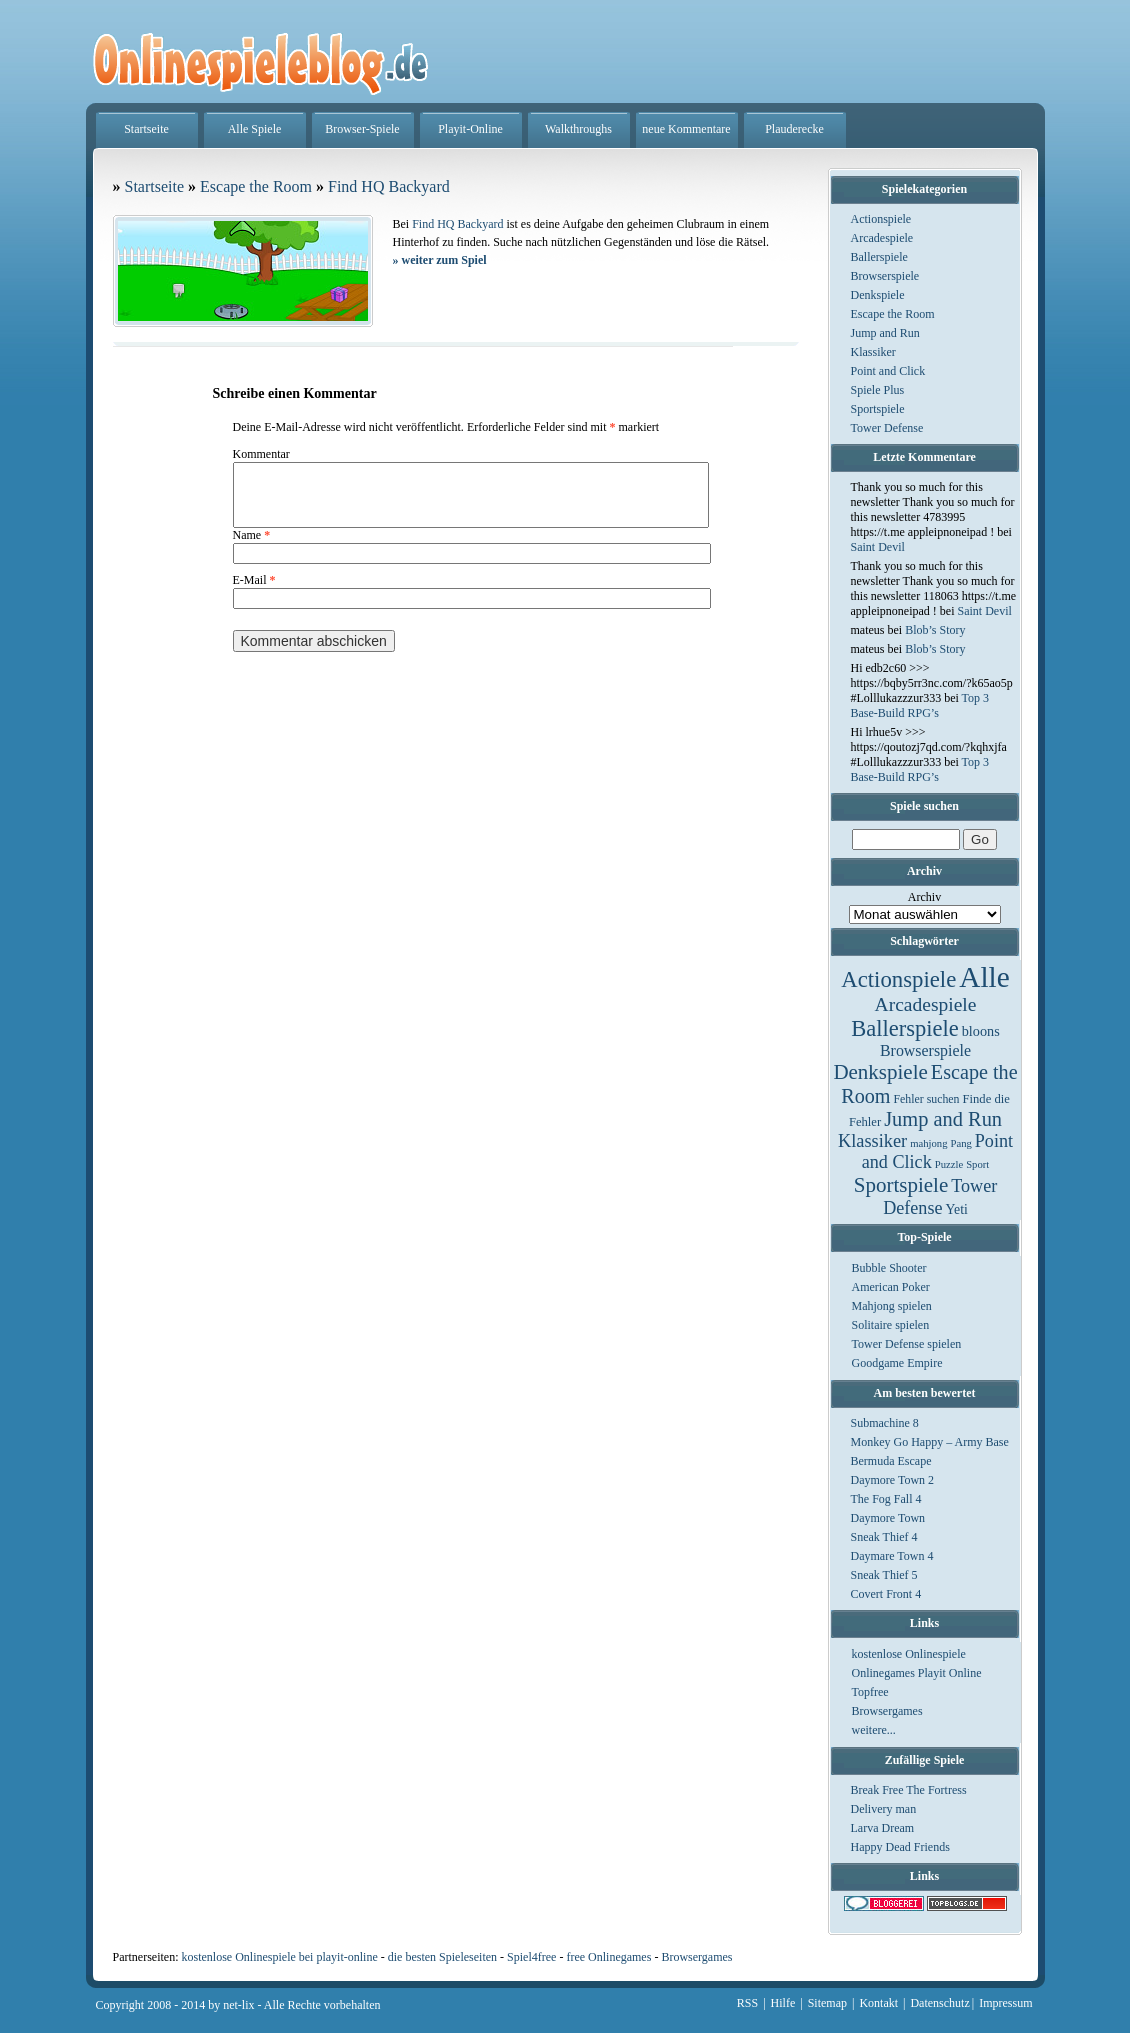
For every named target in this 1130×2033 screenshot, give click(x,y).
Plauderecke (794, 129)
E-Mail (254, 592)
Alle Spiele (255, 129)
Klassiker (873, 352)
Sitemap (827, 2003)
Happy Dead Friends (900, 1847)
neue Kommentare (686, 129)
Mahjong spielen (892, 1306)
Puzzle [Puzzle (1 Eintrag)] (949, 1164)
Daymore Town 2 (893, 1480)
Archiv (924, 897)
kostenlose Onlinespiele (909, 1654)
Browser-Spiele (362, 129)
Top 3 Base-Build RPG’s (920, 705)
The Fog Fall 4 (886, 1499)
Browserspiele (885, 276)
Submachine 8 (885, 1423)
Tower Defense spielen (907, 1344)
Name (252, 547)
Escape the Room (893, 314)
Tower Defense (887, 428)
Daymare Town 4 (892, 1556)
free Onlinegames (608, 1957)
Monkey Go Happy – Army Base (930, 1442)
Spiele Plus (878, 390)
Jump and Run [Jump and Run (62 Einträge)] (943, 1119)
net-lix (238, 2005)
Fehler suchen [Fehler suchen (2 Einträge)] (926, 1099)
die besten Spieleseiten (442, 1957)
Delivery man (884, 1809)
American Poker (891, 1287)
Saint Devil (878, 547)
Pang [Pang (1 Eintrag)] (960, 1143)
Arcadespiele (882, 238)
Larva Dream (883, 1828)
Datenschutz (939, 2003)
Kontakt (878, 2003)
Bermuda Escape (891, 1461)
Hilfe (783, 2003)
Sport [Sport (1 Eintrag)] (977, 1164)
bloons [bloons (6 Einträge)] (981, 1031)
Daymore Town (888, 1518)
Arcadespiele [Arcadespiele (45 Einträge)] (926, 1004)
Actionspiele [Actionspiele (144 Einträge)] (898, 979)
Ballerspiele (879, 257)
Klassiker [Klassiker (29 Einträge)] (872, 1141)
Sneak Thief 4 (884, 1537)
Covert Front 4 (886, 1594)
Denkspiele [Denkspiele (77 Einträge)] (880, 1072)
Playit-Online (470, 129)
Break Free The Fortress (909, 1790)
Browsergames (887, 1711)
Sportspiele (878, 409)
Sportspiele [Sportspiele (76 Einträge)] (901, 1185)
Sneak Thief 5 (884, 1575)
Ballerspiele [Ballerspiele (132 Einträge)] (904, 1028)
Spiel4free (531, 1957)
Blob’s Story (935, 630)
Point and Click (888, 371)
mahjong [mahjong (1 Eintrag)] (928, 1143)
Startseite (146, 129)
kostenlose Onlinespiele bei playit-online (279, 1957)
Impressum (1005, 2003)
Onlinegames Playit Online (917, 1673)
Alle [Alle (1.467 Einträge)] (984, 977)
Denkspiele (878, 295)
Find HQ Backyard (389, 186)
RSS (747, 2003)
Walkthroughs (578, 129)
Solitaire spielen (891, 1325)
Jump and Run (885, 333)
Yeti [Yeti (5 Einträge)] (957, 1209)
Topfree (870, 1692)
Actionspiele (881, 219)
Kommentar (261, 454)
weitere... (874, 1730)
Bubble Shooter (889, 1268)
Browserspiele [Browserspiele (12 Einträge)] (925, 1050)
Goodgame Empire (897, 1363)
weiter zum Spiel (440, 260)
